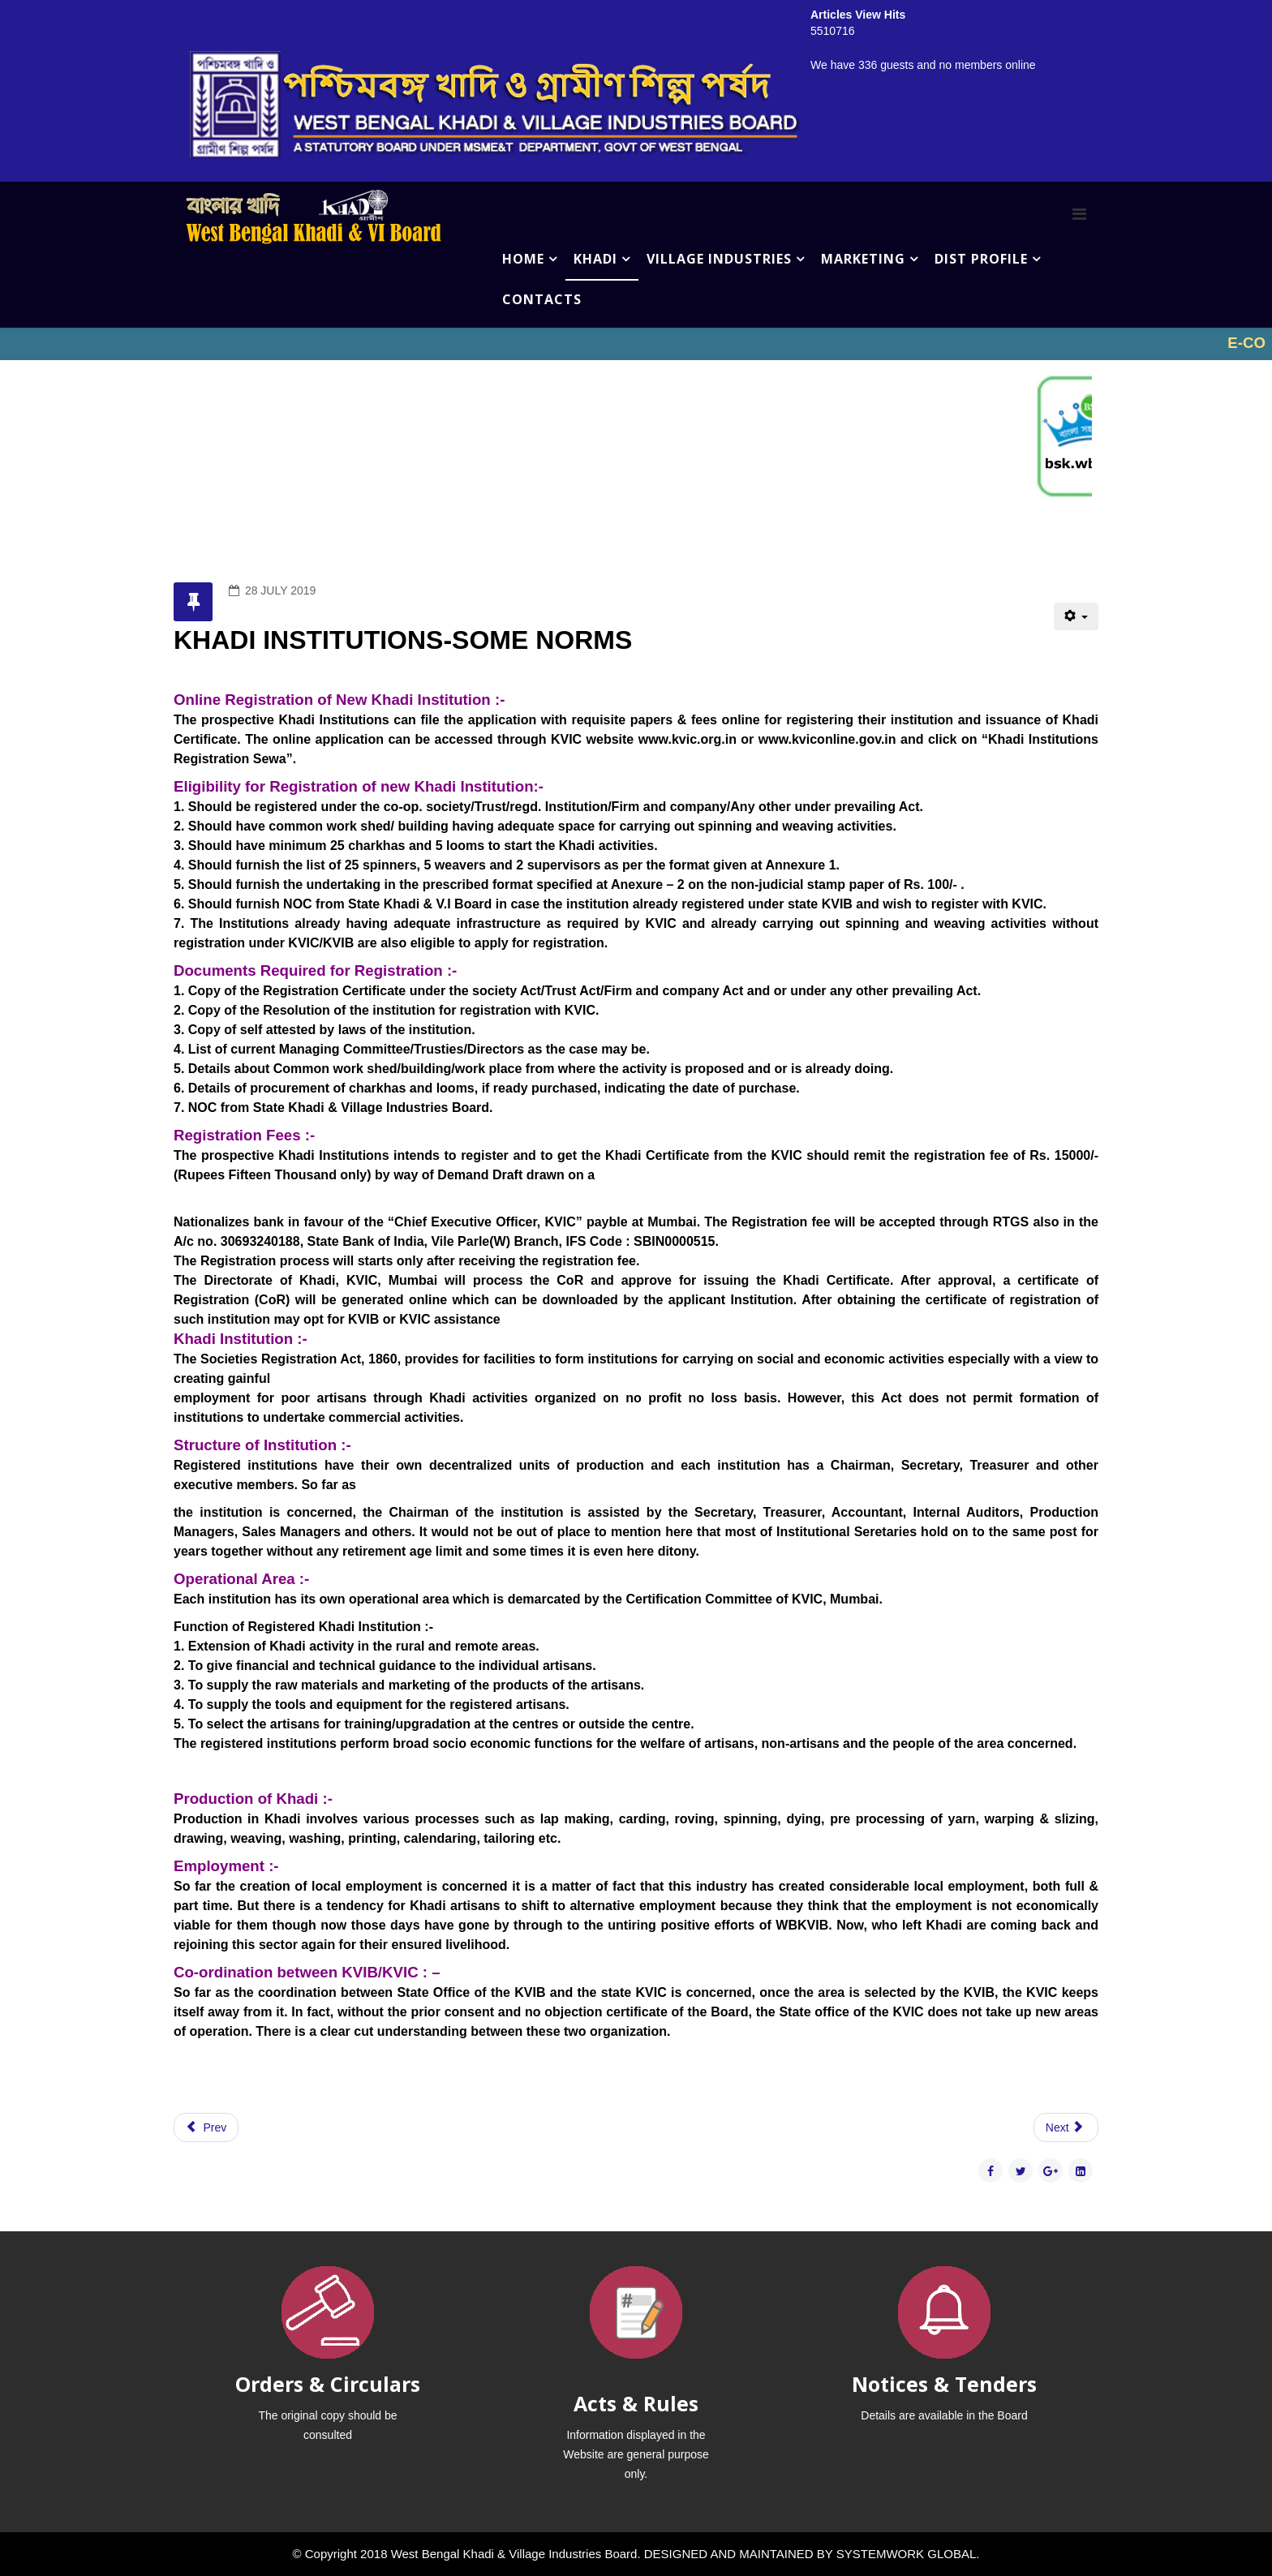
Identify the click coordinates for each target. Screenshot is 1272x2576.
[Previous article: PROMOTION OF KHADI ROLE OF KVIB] (206, 2127)
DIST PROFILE (981, 259)
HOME (523, 259)
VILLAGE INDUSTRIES (719, 259)
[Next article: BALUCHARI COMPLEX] (1066, 2127)
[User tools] (1076, 616)
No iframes (636, 344)
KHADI (595, 259)
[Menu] (1079, 214)
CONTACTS (542, 299)
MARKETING (863, 259)
